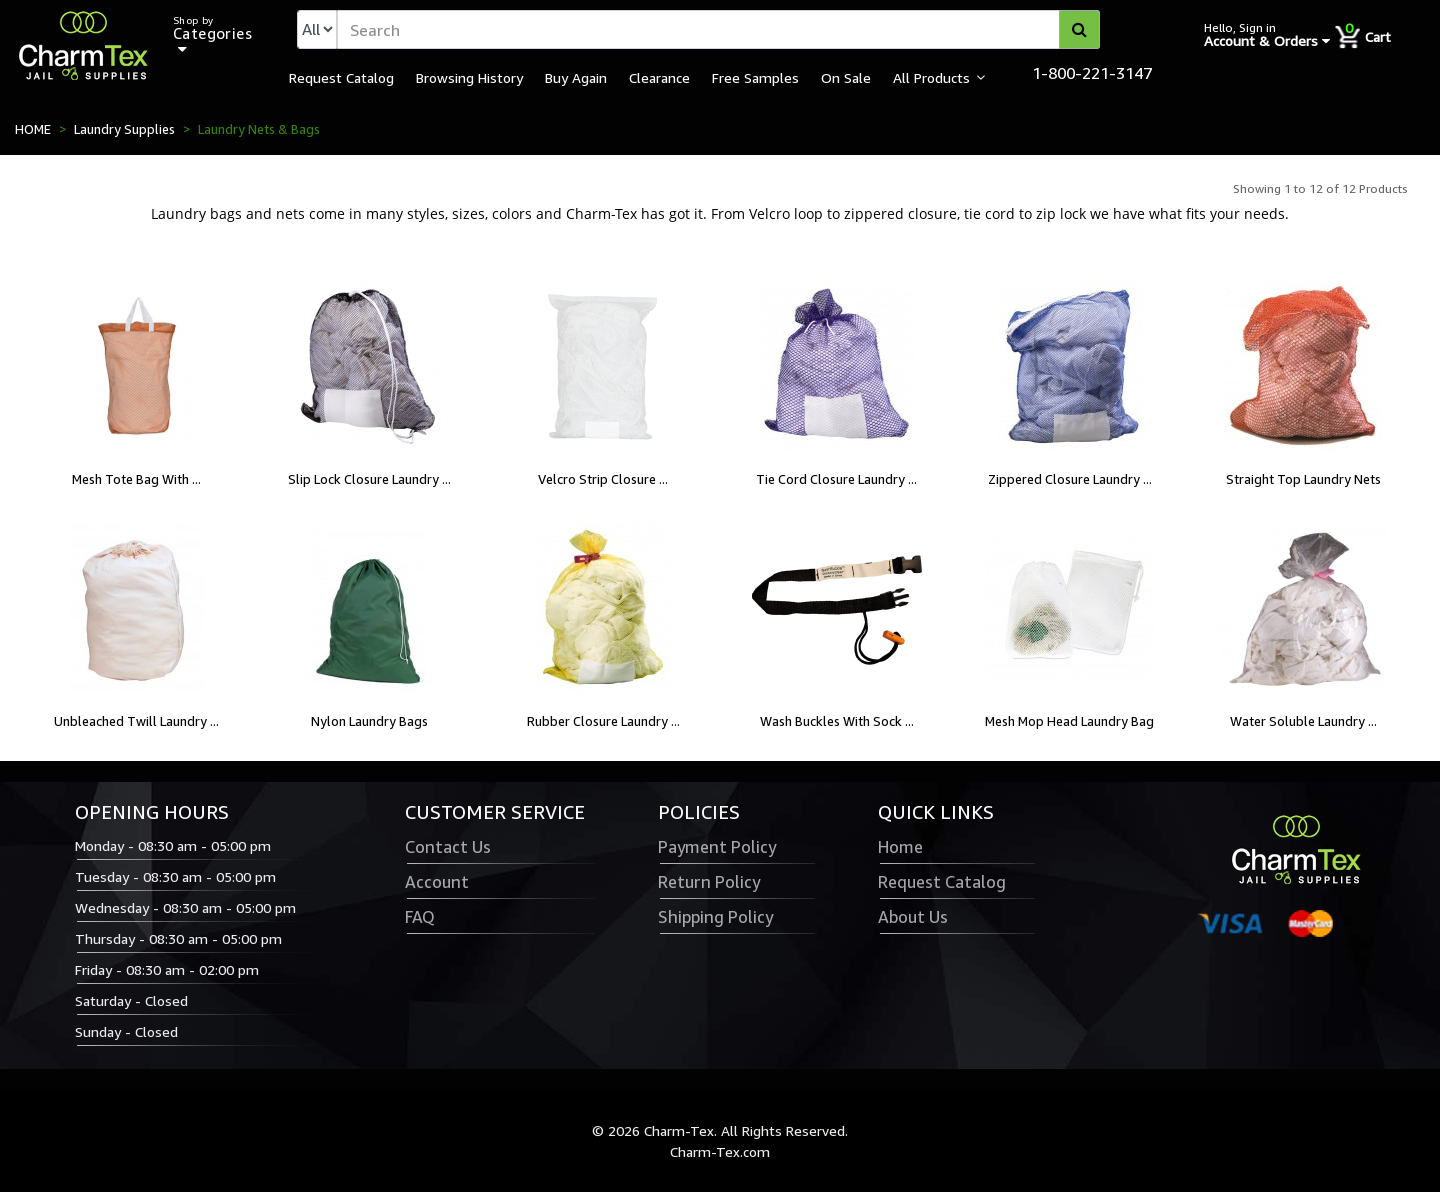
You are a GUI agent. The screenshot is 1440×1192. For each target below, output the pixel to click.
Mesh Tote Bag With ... (136, 479)
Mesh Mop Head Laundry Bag (1069, 721)
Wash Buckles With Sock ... (837, 721)
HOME (33, 129)
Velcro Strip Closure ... (603, 479)
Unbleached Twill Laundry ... (136, 721)
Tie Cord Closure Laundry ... (836, 479)
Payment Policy (717, 847)
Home (900, 847)
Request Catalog (341, 77)
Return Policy (709, 882)
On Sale (846, 77)
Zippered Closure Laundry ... (1070, 479)
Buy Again (576, 77)
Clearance (659, 77)
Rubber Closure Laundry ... (603, 721)
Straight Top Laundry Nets (1303, 479)
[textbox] (718, 29)
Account (437, 882)
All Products (931, 77)
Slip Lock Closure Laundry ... (369, 479)
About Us (913, 917)
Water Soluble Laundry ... (1303, 721)
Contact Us (448, 847)
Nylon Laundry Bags (369, 721)
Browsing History (469, 77)
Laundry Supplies (124, 129)
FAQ (420, 917)
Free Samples (755, 77)
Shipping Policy (715, 917)
